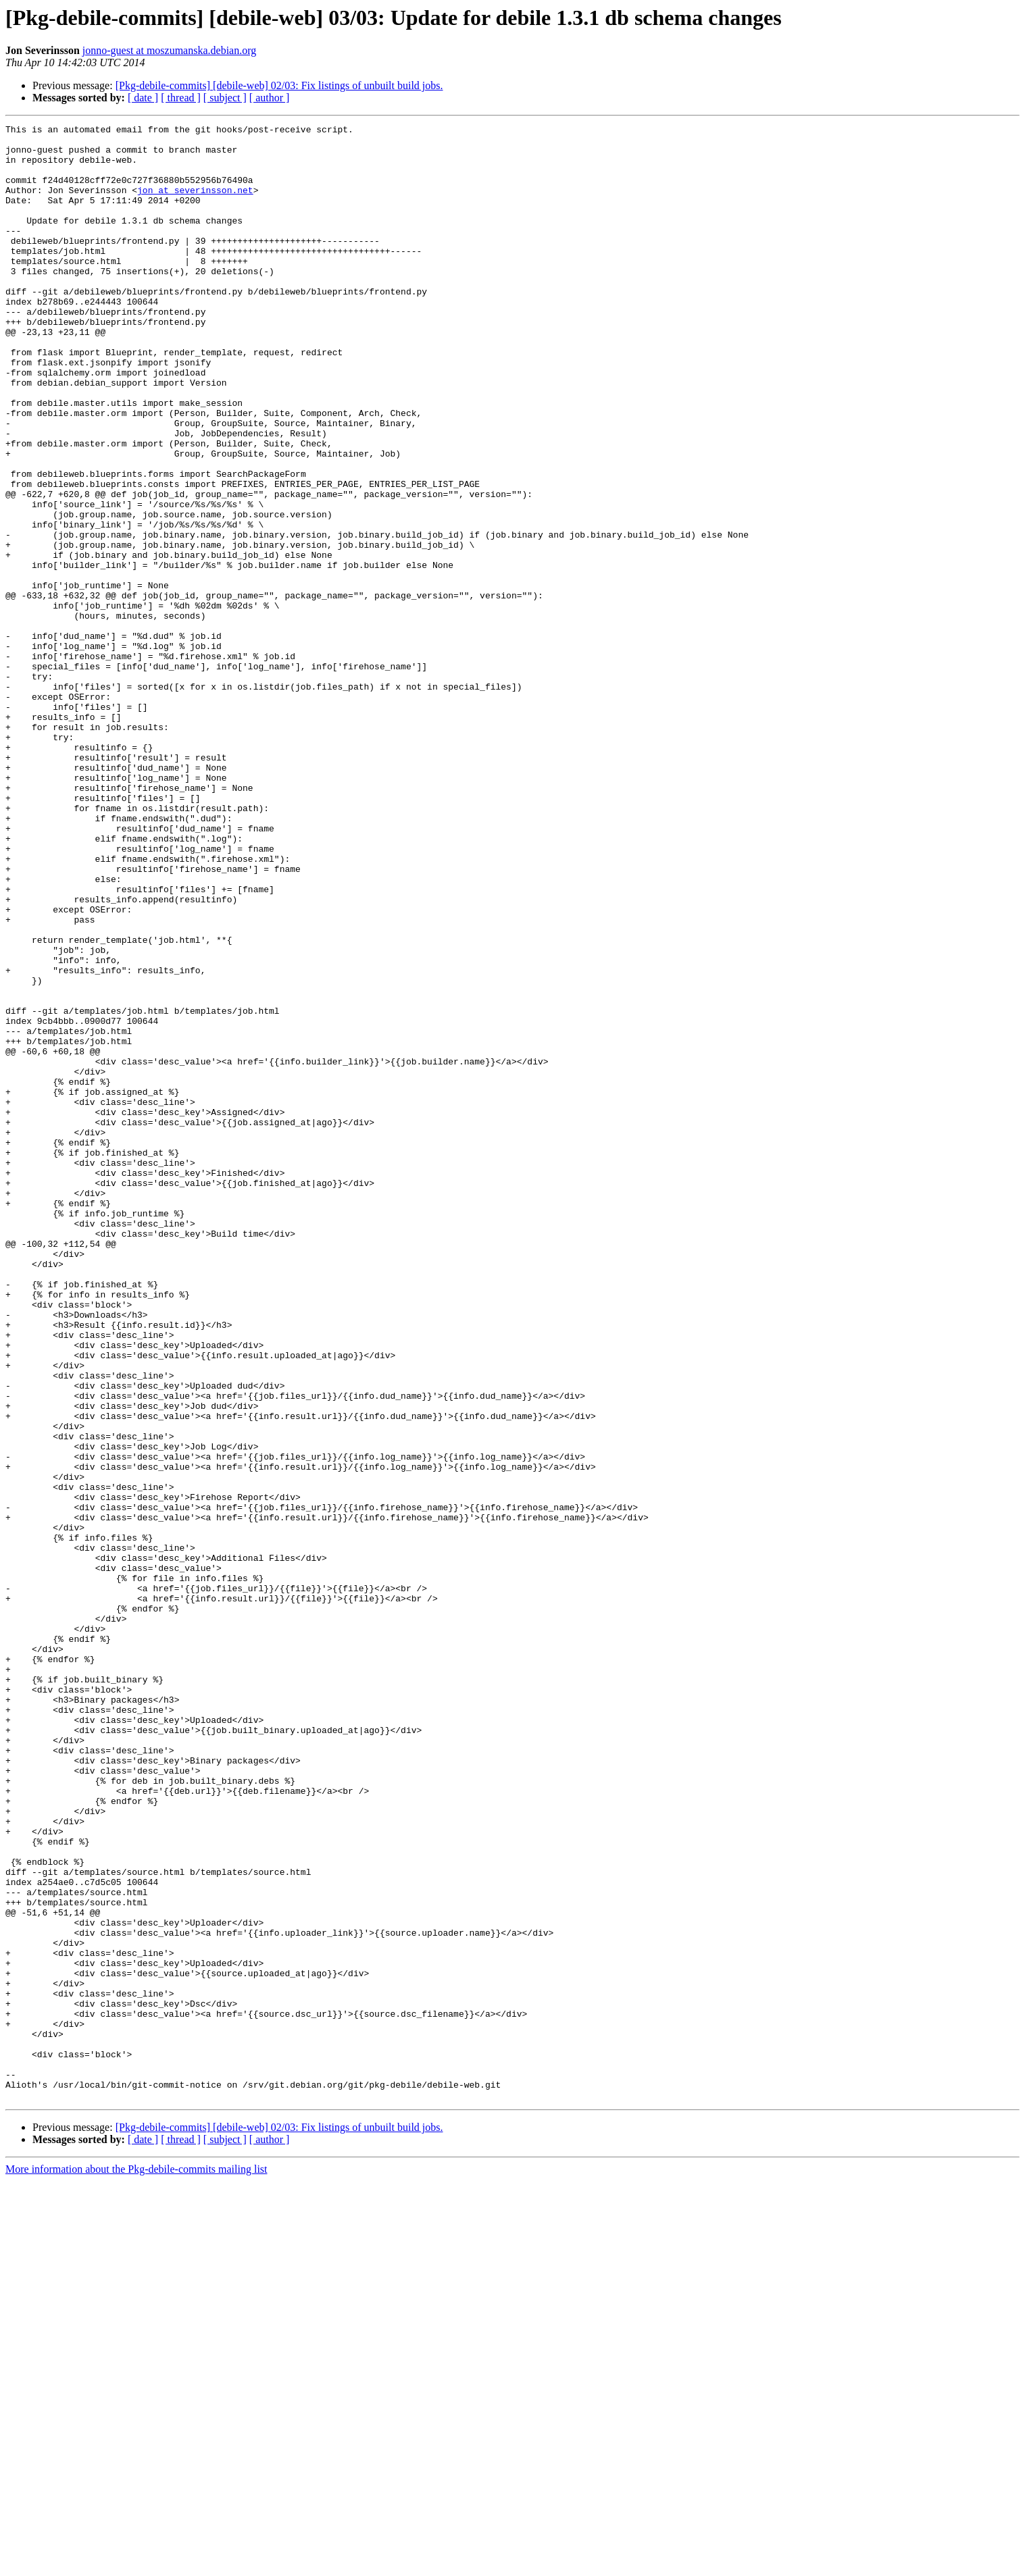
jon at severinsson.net (195, 204)
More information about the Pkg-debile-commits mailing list (136, 2564)
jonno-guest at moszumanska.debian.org (169, 50)
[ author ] (269, 97)
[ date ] (143, 97)
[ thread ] (181, 97)
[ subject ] (225, 97)
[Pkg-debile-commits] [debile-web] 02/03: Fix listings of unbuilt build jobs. (279, 85)
